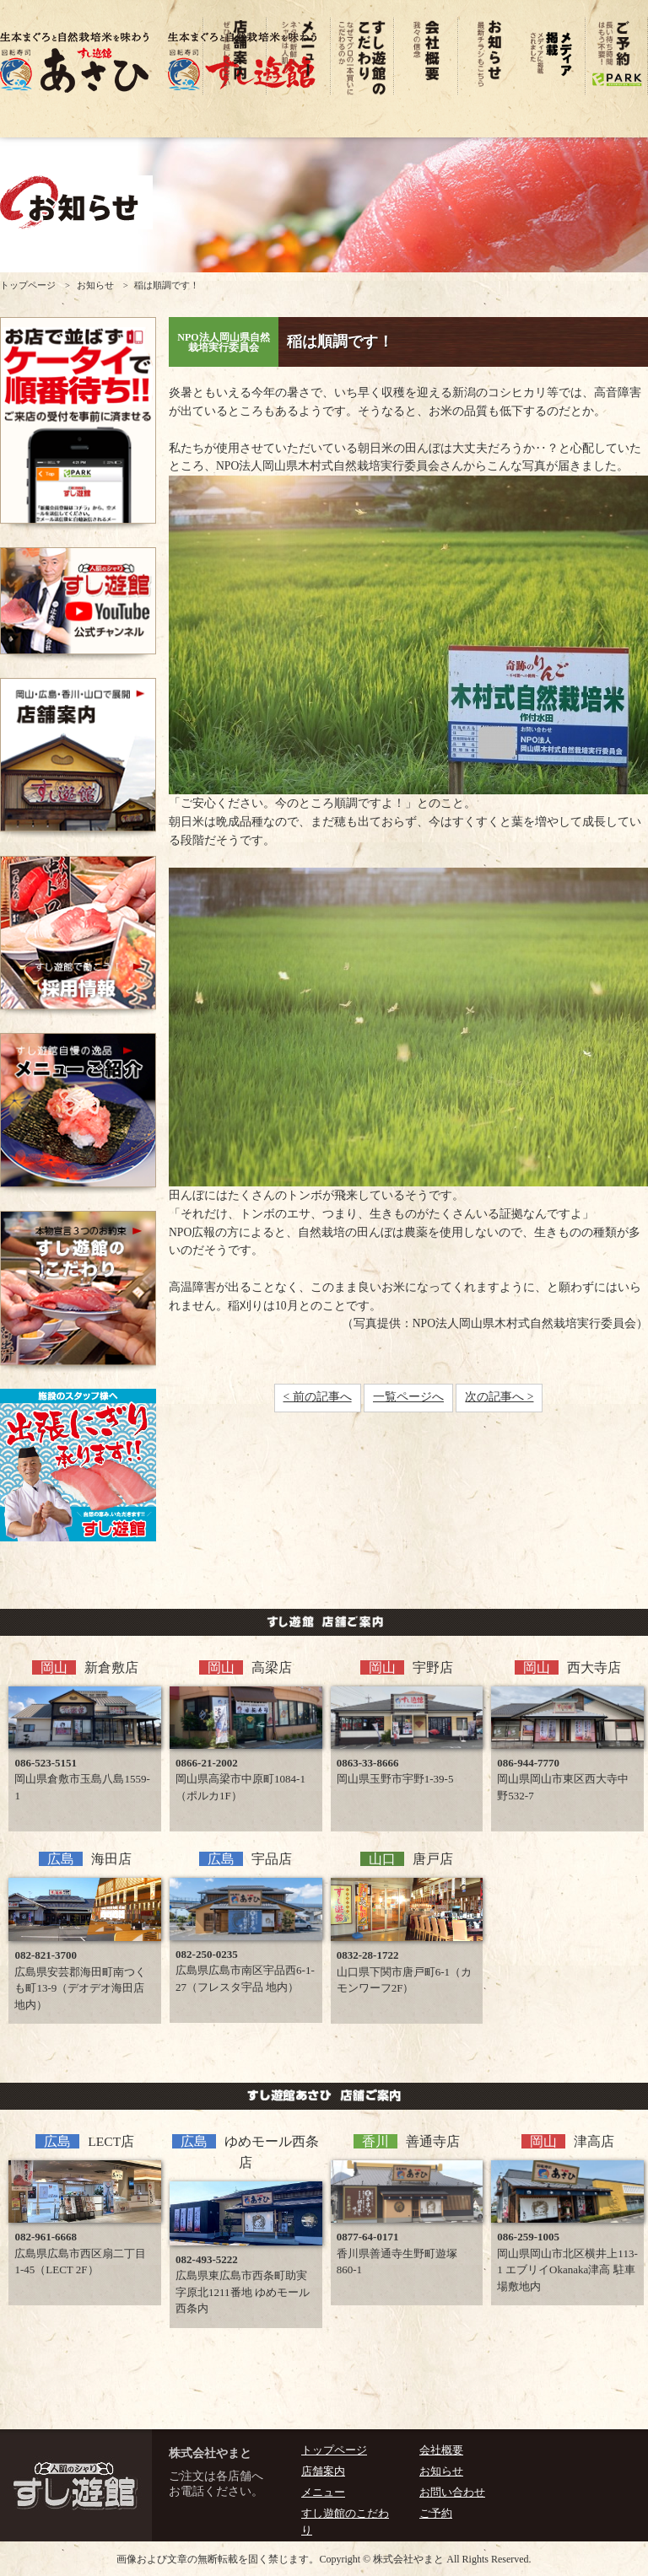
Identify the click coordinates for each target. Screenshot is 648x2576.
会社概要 (441, 2450)
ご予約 (435, 2514)
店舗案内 (323, 2471)
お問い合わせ (452, 2492)
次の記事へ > (499, 1396)
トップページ (28, 285)
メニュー (323, 2492)
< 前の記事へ (318, 1396)
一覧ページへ (408, 1396)
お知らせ (95, 285)
